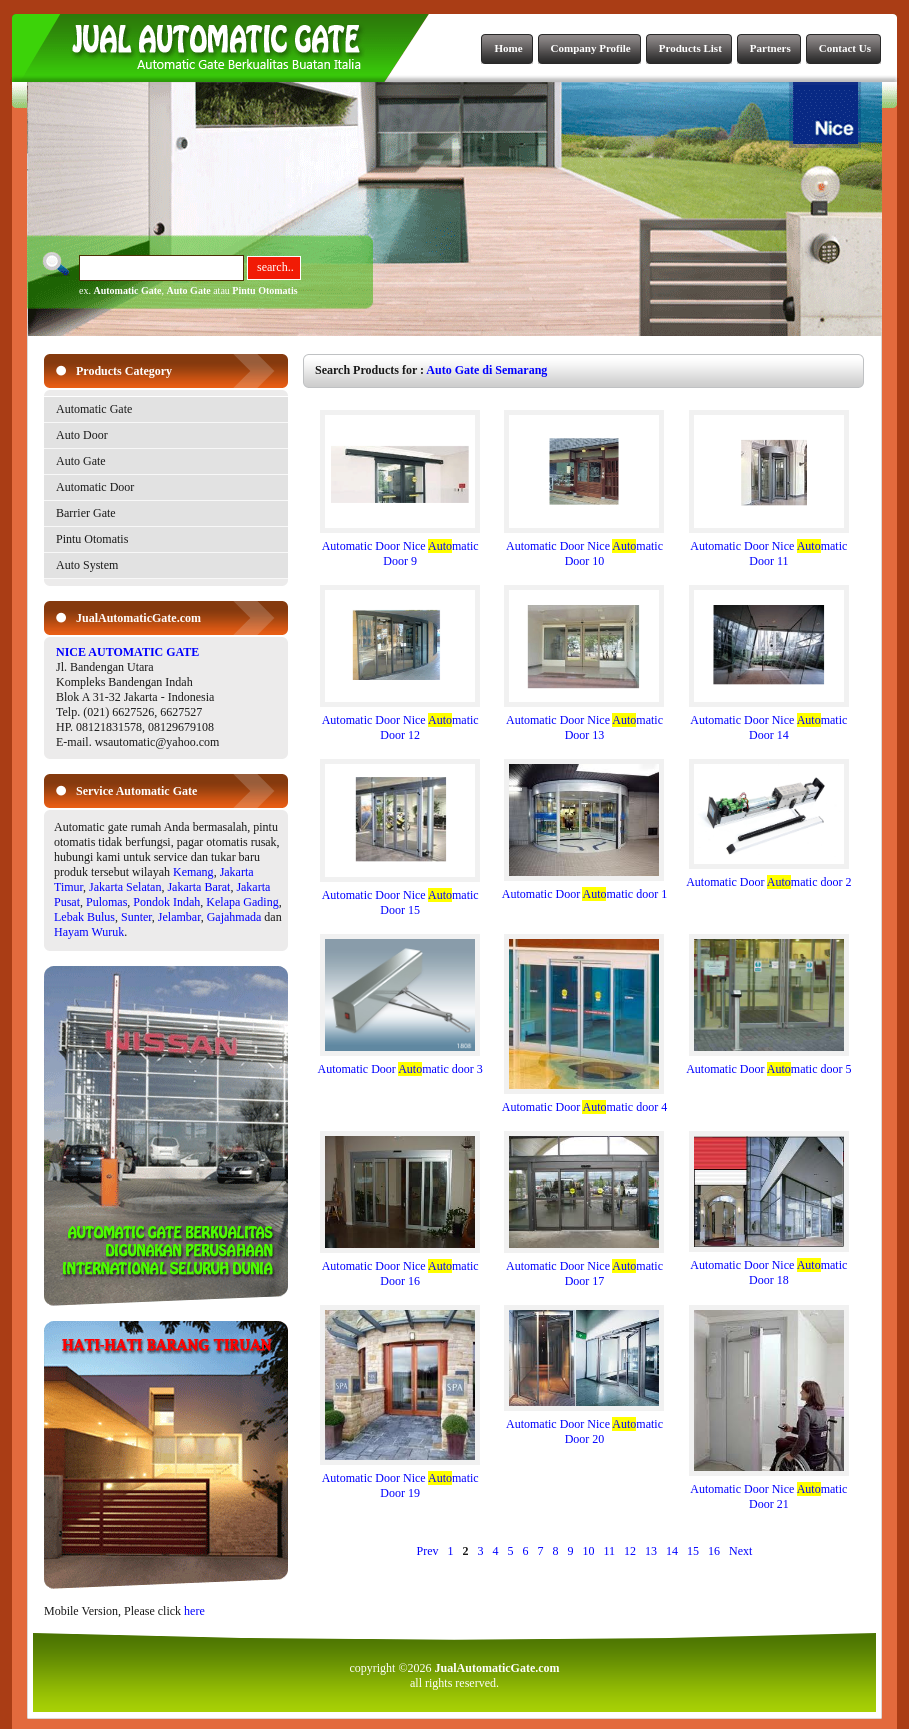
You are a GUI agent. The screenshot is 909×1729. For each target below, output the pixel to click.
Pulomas (106, 902)
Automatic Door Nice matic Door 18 (769, 1267)
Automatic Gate (127, 290)
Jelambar (179, 917)
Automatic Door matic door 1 (584, 888)
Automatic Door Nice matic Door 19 (400, 1480)
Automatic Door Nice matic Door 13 (584, 722)
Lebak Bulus (84, 917)
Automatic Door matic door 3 (400, 1063)
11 (610, 1551)
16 (714, 1551)
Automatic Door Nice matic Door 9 (400, 548)
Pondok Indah (166, 902)
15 (693, 1551)
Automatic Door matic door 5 (768, 1063)
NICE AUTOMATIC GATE (127, 652)
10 (589, 1551)
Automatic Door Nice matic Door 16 (400, 1268)
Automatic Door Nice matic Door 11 (769, 548)
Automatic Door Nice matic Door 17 (584, 1268)
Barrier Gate (86, 513)
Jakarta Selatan (125, 887)
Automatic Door (95, 487)
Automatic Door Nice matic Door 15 (400, 897)
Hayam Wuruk (89, 932)
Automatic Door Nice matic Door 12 (400, 722)
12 (630, 1551)
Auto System (87, 565)
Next (740, 1551)
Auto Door (82, 435)
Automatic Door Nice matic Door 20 (584, 1426)
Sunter (136, 917)
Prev (428, 1551)
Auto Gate (189, 290)
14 (672, 1551)
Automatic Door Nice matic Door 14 (769, 722)
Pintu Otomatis (264, 290)
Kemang (193, 872)
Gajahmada (234, 917)
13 (651, 1551)
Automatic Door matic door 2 (768, 876)
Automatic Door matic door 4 (584, 1101)
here (194, 1611)
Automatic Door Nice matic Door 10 (584, 548)
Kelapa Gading (242, 902)
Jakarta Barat (198, 887)
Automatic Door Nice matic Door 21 (769, 1491)
